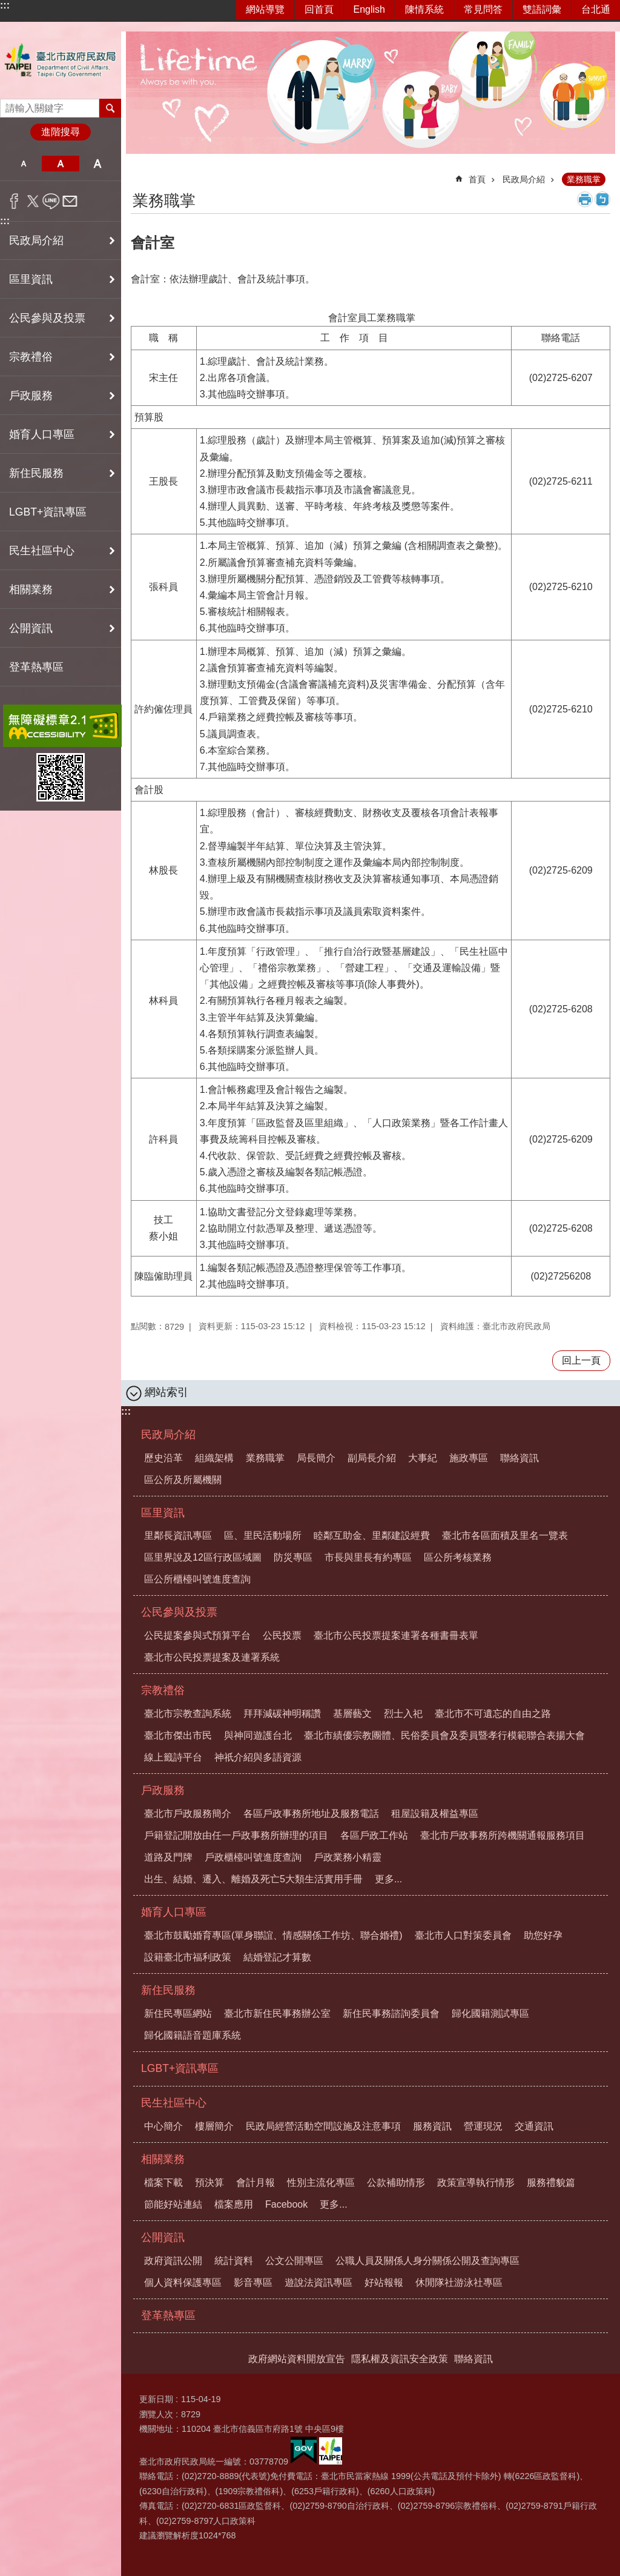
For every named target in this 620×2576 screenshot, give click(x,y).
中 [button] (60, 163)
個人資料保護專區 (183, 2282)
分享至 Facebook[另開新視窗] (14, 201)
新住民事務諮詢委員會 (391, 2013)
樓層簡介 (214, 2126)
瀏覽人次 (156, 2414)
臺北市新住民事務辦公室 (277, 2013)
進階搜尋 (60, 132)
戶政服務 (163, 1790)
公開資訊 (163, 2237)
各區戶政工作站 (374, 1835)
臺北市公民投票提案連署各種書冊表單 (396, 1635)
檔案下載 (163, 2182)
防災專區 (293, 1557)
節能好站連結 (173, 2204)
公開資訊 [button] (31, 628)
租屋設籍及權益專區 (434, 1813)
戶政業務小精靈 (347, 1857)
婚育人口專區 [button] (41, 434)
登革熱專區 (36, 667)
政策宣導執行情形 (476, 2182)
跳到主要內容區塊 (6, 6)
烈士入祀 (403, 1713)
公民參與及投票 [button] (47, 318)
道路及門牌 (168, 1857)
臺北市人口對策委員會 (463, 1935)
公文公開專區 (294, 2261)
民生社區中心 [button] (41, 551)
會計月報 (255, 2182)
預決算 (209, 2182)
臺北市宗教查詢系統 (187, 1713)
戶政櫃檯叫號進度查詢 (253, 1857)
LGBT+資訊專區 (48, 512)
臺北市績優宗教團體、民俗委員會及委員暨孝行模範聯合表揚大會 (444, 1735)
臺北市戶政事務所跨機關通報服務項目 (502, 1835)
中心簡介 (163, 2126)
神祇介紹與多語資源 (258, 1757)
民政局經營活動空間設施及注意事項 (323, 2126)
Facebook (286, 2204)
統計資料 (233, 2261)
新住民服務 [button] (36, 473)
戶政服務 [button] (31, 396)
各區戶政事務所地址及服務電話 (311, 1813)
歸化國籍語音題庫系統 (192, 2035)
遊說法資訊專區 (318, 2282)
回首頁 (319, 9)
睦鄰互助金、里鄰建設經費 (372, 1535)
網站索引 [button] (166, 1392)
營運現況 (483, 2126)
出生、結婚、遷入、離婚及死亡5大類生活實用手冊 (253, 1879)
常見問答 (483, 9)
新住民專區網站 (178, 2013)
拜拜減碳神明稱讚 (282, 1713)
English (369, 9)
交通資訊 (534, 2126)
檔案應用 (233, 2204)
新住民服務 (168, 1990)
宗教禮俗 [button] (31, 357)
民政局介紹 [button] (36, 240)
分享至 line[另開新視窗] (51, 201)
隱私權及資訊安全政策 (399, 2359)
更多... (388, 1879)
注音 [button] (602, 199)
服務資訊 (432, 2126)
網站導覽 (265, 9)
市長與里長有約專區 (368, 1557)
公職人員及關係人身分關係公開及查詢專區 (427, 2261)
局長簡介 (316, 1458)
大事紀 (422, 1458)
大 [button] (97, 163)
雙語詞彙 (542, 9)
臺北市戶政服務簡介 (187, 1813)
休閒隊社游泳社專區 (459, 2282)
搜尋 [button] (110, 108)
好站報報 (383, 2282)
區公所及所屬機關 (183, 1480)
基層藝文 (352, 1713)
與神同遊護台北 (258, 1735)
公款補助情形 (396, 2182)
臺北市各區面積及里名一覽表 (505, 1535)
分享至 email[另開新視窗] (70, 201)
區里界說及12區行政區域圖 (203, 1557)
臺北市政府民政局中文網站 (60, 60)
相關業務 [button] (31, 589)
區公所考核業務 (458, 1557)
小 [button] (23, 163)
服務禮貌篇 (551, 2182)
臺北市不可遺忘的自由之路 (493, 1713)
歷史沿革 (163, 1458)
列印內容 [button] (585, 199)
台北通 (595, 9)
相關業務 (163, 2159)
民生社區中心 (173, 2103)
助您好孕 (543, 1935)
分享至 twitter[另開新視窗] (33, 201)
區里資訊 (163, 1513)
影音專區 (253, 2282)
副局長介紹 (372, 1458)
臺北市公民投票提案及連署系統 (212, 1657)
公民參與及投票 (179, 1612)
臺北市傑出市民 (178, 1735)
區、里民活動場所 (263, 1535)
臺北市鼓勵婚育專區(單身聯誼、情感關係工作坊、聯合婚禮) (273, 1935)
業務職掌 (584, 179)
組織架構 (214, 1458)
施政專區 (468, 1458)
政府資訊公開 (173, 2261)
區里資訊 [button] (31, 279)
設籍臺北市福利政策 (187, 1957)
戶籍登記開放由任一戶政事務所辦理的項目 (236, 1835)
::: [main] (138, 174)
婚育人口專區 (173, 1912)
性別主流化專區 (321, 2182)
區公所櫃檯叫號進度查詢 (197, 1579)
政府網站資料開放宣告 (296, 2359)
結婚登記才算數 (277, 1957)
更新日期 (156, 2399)
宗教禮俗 (163, 1690)
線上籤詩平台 (173, 1757)
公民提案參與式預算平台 (197, 1635)
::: (5, 5)
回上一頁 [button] (581, 1360)
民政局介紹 (524, 179)
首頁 (477, 179)
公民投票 (282, 1635)
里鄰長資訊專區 (178, 1535)
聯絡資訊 (519, 1458)
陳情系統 (424, 9)
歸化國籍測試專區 (490, 2013)
